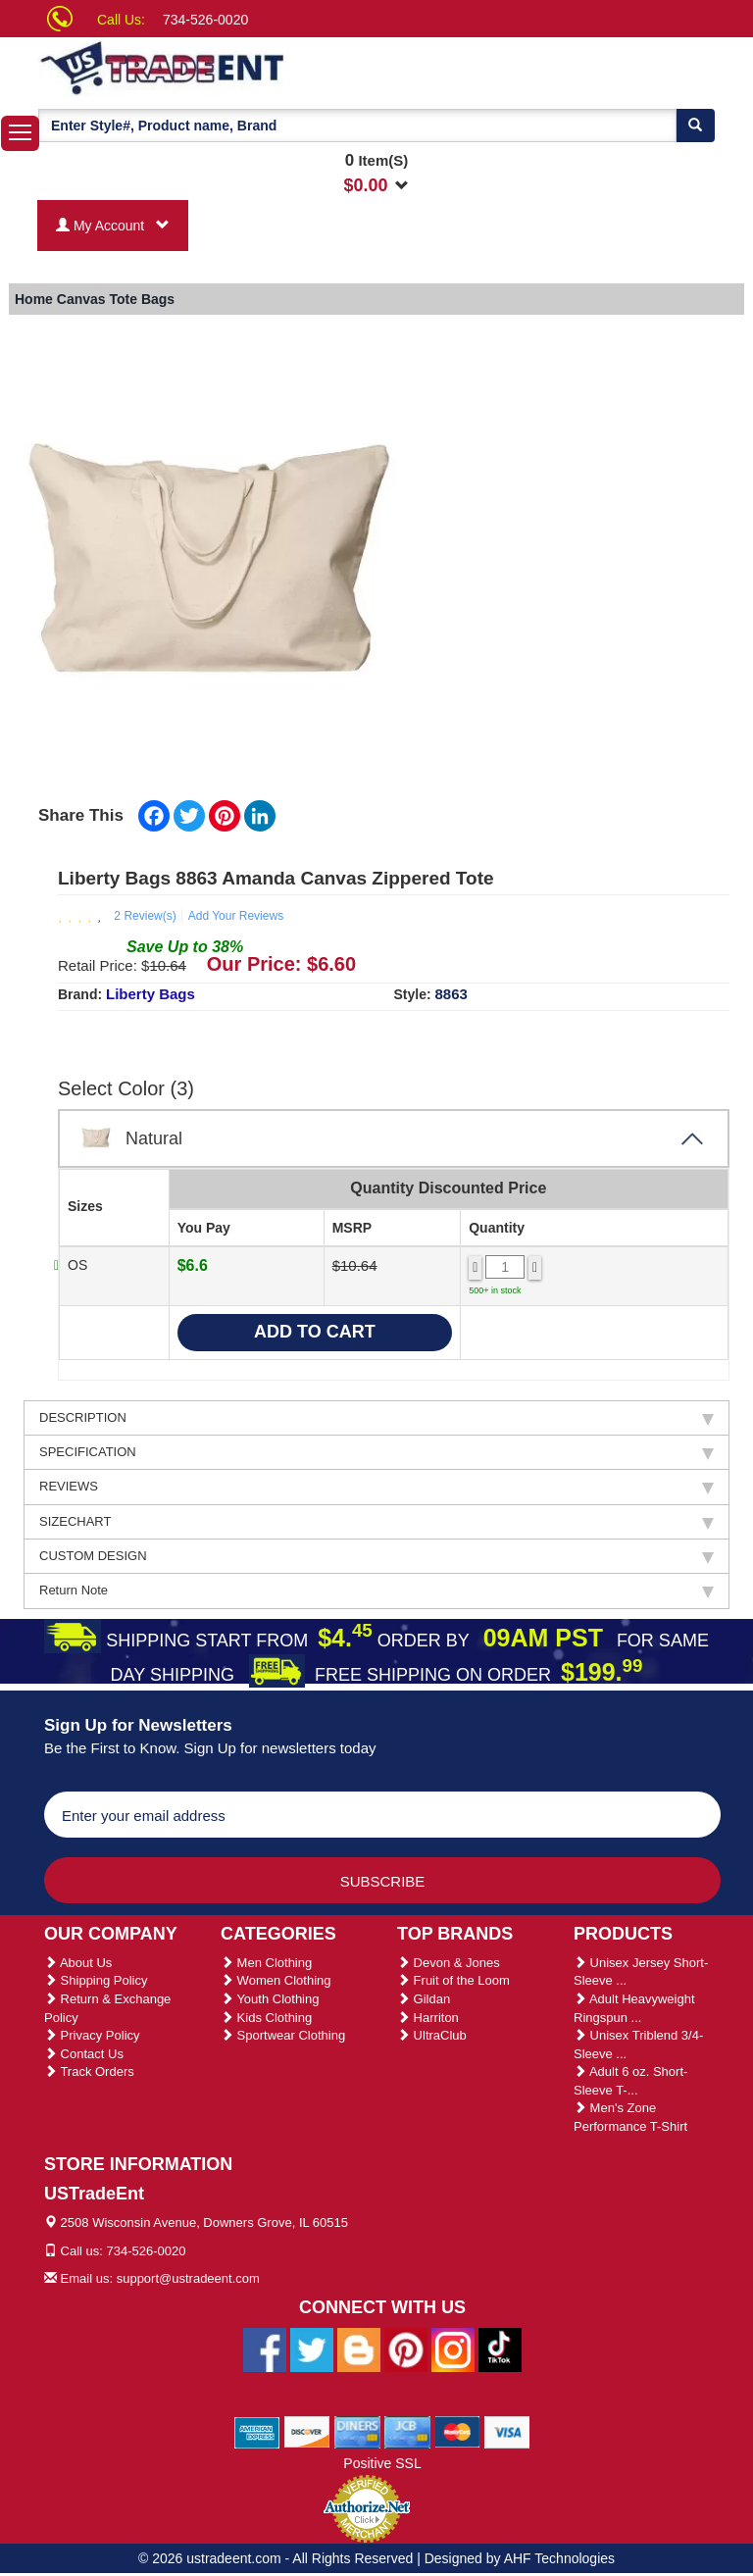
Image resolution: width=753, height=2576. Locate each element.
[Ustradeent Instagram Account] (453, 2348)
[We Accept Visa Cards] (507, 2431)
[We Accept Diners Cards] (357, 2431)
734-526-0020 (205, 19)
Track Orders (89, 2071)
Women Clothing (275, 1980)
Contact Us (84, 2053)
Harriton (428, 2017)
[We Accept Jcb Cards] (407, 2431)
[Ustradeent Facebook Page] (264, 2348)
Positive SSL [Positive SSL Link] (382, 2463)
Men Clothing (266, 1962)
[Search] (695, 125)
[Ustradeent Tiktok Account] (500, 2348)
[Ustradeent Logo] (229, 66)
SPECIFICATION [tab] (376, 1452)
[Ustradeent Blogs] (358, 2348)
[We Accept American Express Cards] (257, 2431)
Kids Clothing (266, 2017)
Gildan (423, 1999)
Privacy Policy (92, 2035)
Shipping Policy (96, 1980)
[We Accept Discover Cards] (307, 2431)
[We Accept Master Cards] (457, 2431)
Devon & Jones (448, 1962)
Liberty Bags (150, 993)
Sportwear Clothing (283, 2035)
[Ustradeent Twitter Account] (311, 2348)
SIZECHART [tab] (376, 1522)
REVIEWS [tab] (376, 1486)
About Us (78, 1962)
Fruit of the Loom (453, 1980)
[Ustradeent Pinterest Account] (405, 2348)
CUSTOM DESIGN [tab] (376, 1556)
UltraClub (432, 2035)
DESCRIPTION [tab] (376, 1418)
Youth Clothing (270, 1999)
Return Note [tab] (376, 1590)
